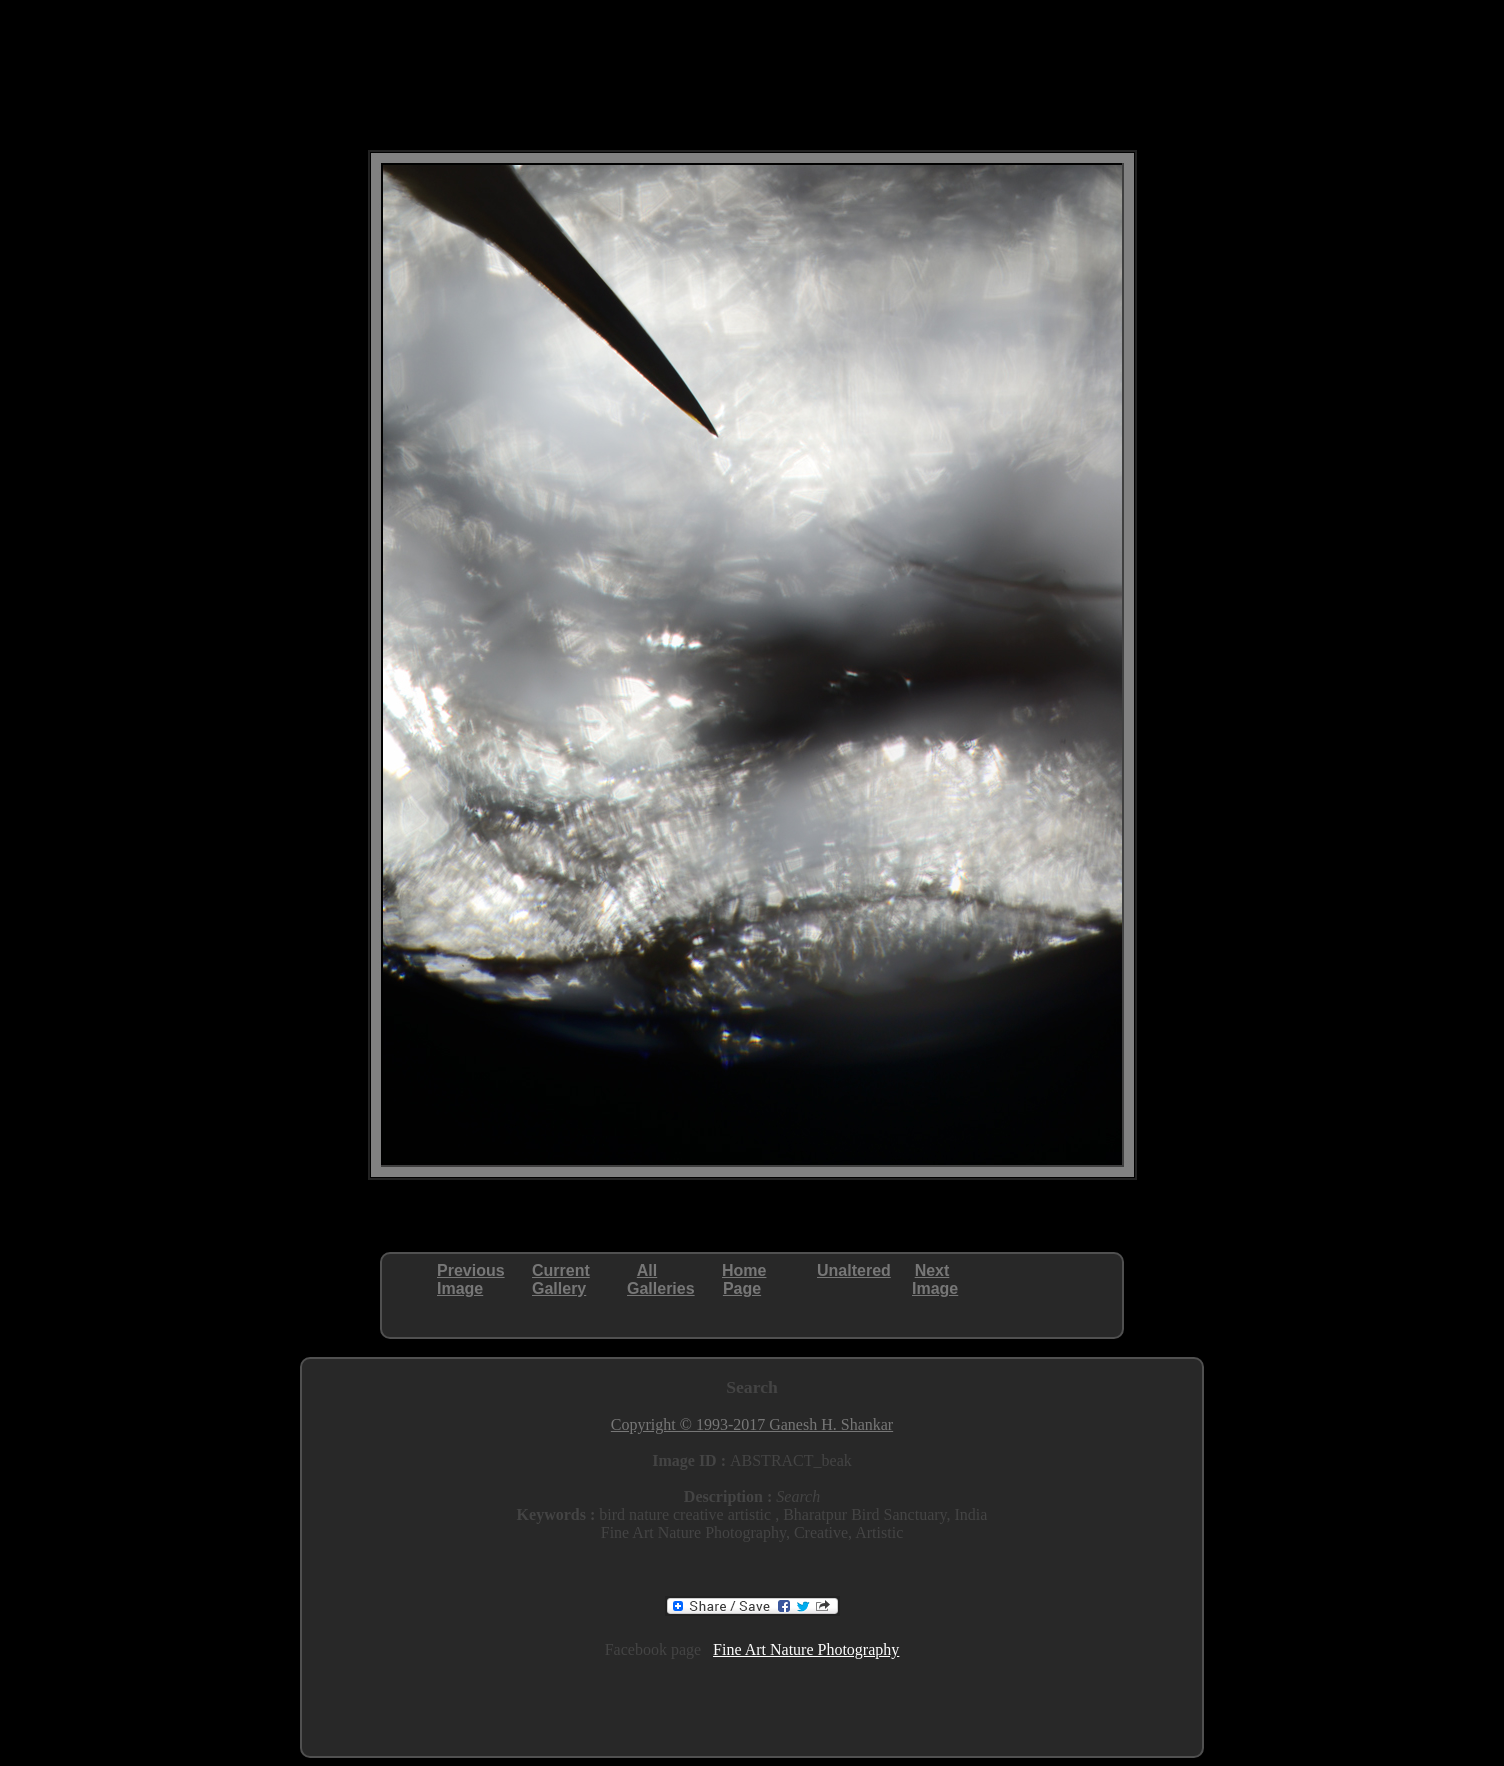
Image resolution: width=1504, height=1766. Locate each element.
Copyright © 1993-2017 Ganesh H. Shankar (752, 1424)
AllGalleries (661, 1279)
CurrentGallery (561, 1279)
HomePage (744, 1279)
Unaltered (854, 1270)
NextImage (935, 1279)
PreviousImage (471, 1279)
